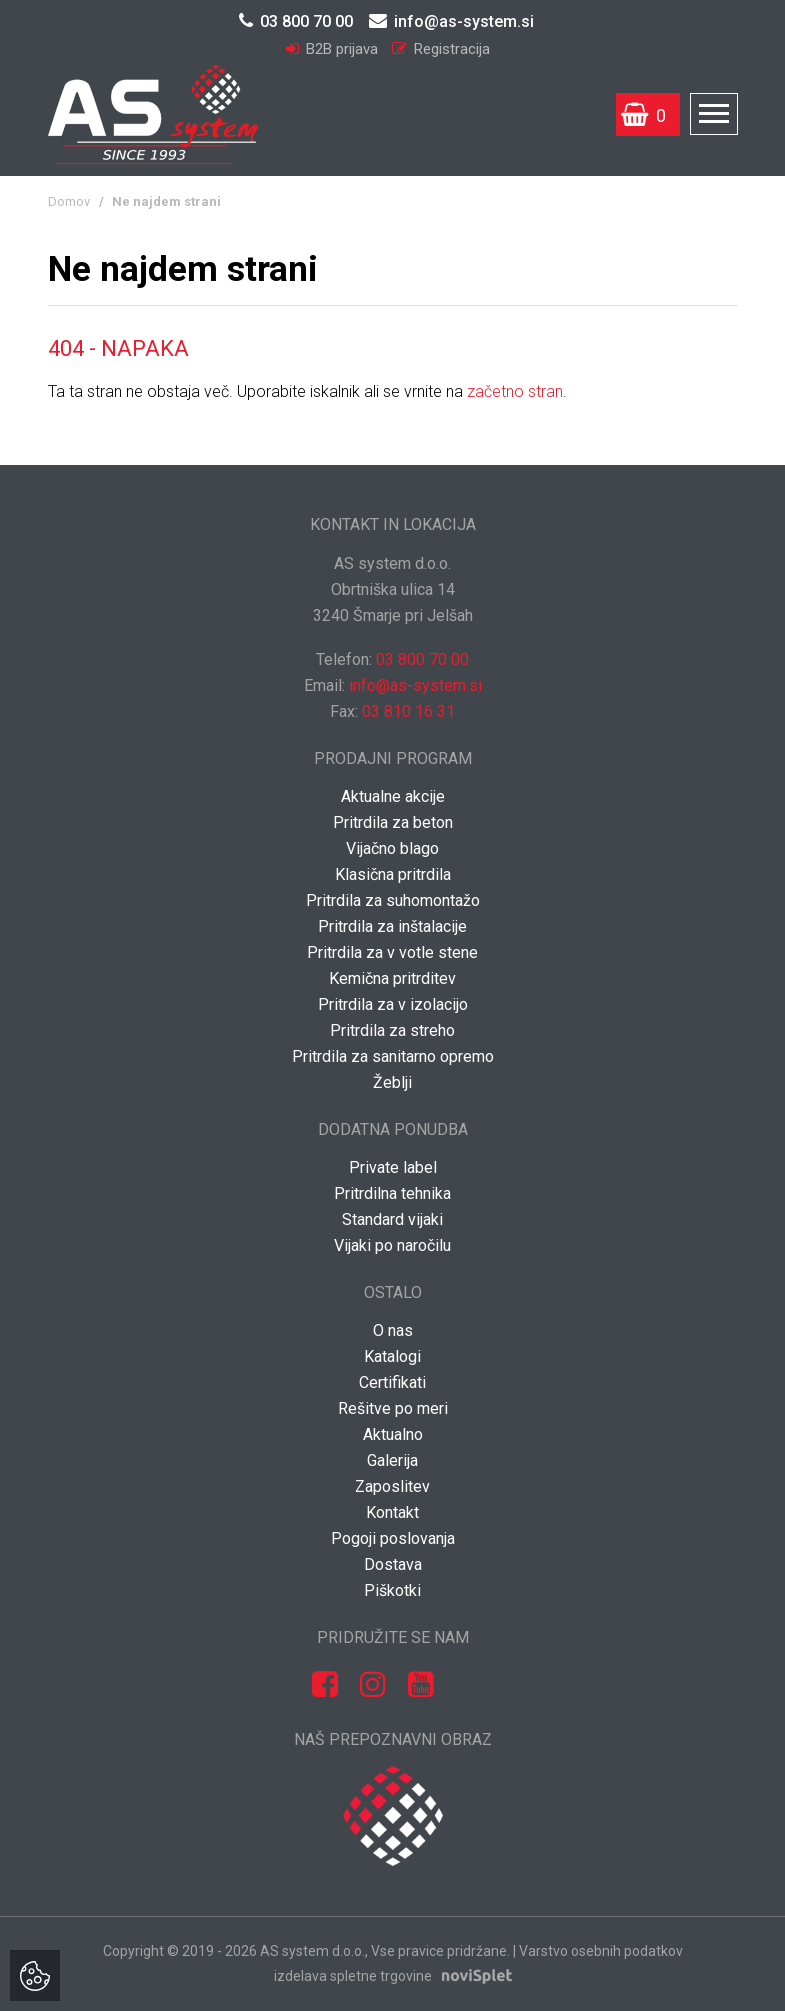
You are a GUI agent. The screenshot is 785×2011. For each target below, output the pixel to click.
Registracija (441, 49)
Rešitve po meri (393, 1408)
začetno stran (515, 391)
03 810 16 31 (408, 711)
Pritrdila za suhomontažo (393, 900)
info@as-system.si (451, 21)
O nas (393, 1330)
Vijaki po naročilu (392, 1245)
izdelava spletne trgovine (353, 1976)
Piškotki (392, 1590)
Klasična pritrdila (393, 874)
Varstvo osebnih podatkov (601, 1951)
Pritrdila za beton (393, 822)
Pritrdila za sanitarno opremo (393, 1056)
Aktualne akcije (393, 796)
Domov (69, 201)
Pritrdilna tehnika (392, 1193)
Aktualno (393, 1434)
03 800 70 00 (296, 21)
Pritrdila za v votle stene (392, 952)
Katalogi (392, 1356)
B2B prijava (334, 49)
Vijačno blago (392, 848)
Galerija (392, 1460)
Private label (393, 1167)
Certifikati (392, 1382)
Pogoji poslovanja (393, 1538)
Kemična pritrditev (392, 978)
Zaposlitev (392, 1486)
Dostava (393, 1564)
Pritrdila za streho (392, 1030)
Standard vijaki (392, 1219)
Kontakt (392, 1512)
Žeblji (392, 1082)
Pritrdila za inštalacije (392, 926)
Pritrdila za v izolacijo (393, 1004)
